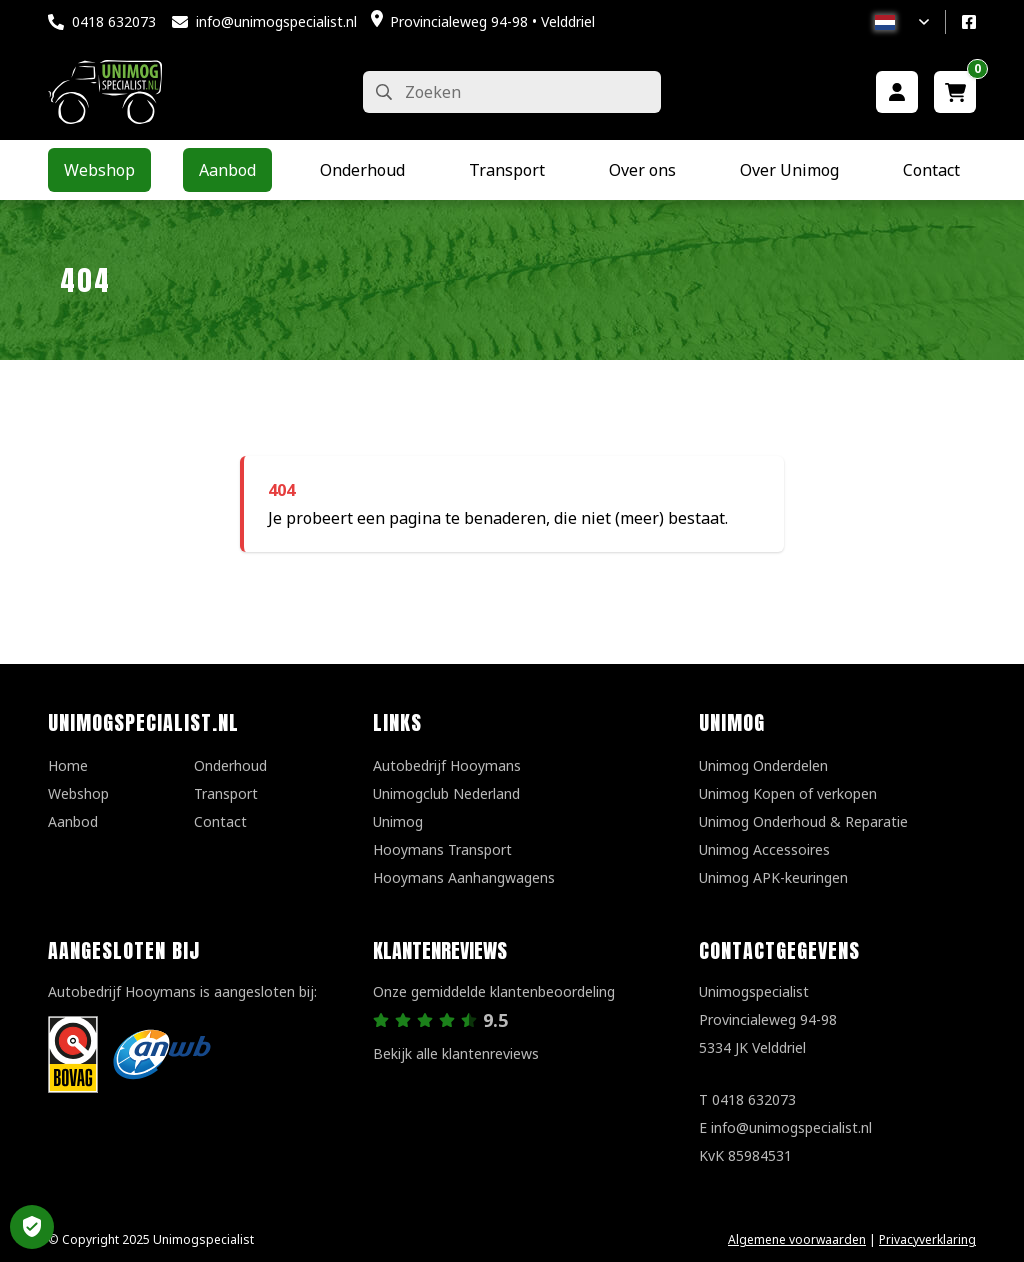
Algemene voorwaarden (797, 1239)
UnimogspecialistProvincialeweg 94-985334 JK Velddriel (768, 1019)
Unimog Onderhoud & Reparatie (803, 821)
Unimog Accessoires (764, 849)
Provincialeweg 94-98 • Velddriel (492, 21)
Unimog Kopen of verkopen (788, 793)
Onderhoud (230, 765)
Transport (226, 793)
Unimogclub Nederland (446, 793)
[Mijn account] (897, 92)
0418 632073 (114, 21)
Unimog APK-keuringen (773, 877)
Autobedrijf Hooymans (447, 765)
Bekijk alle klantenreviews (456, 1053)
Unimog (398, 821)
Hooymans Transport (442, 849)
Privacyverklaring (927, 1239)
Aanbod (73, 821)
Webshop (78, 793)
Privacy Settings (32, 1227)
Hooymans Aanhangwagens (464, 877)
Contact (220, 821)
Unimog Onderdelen (763, 765)
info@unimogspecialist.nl (276, 21)
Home (68, 765)
